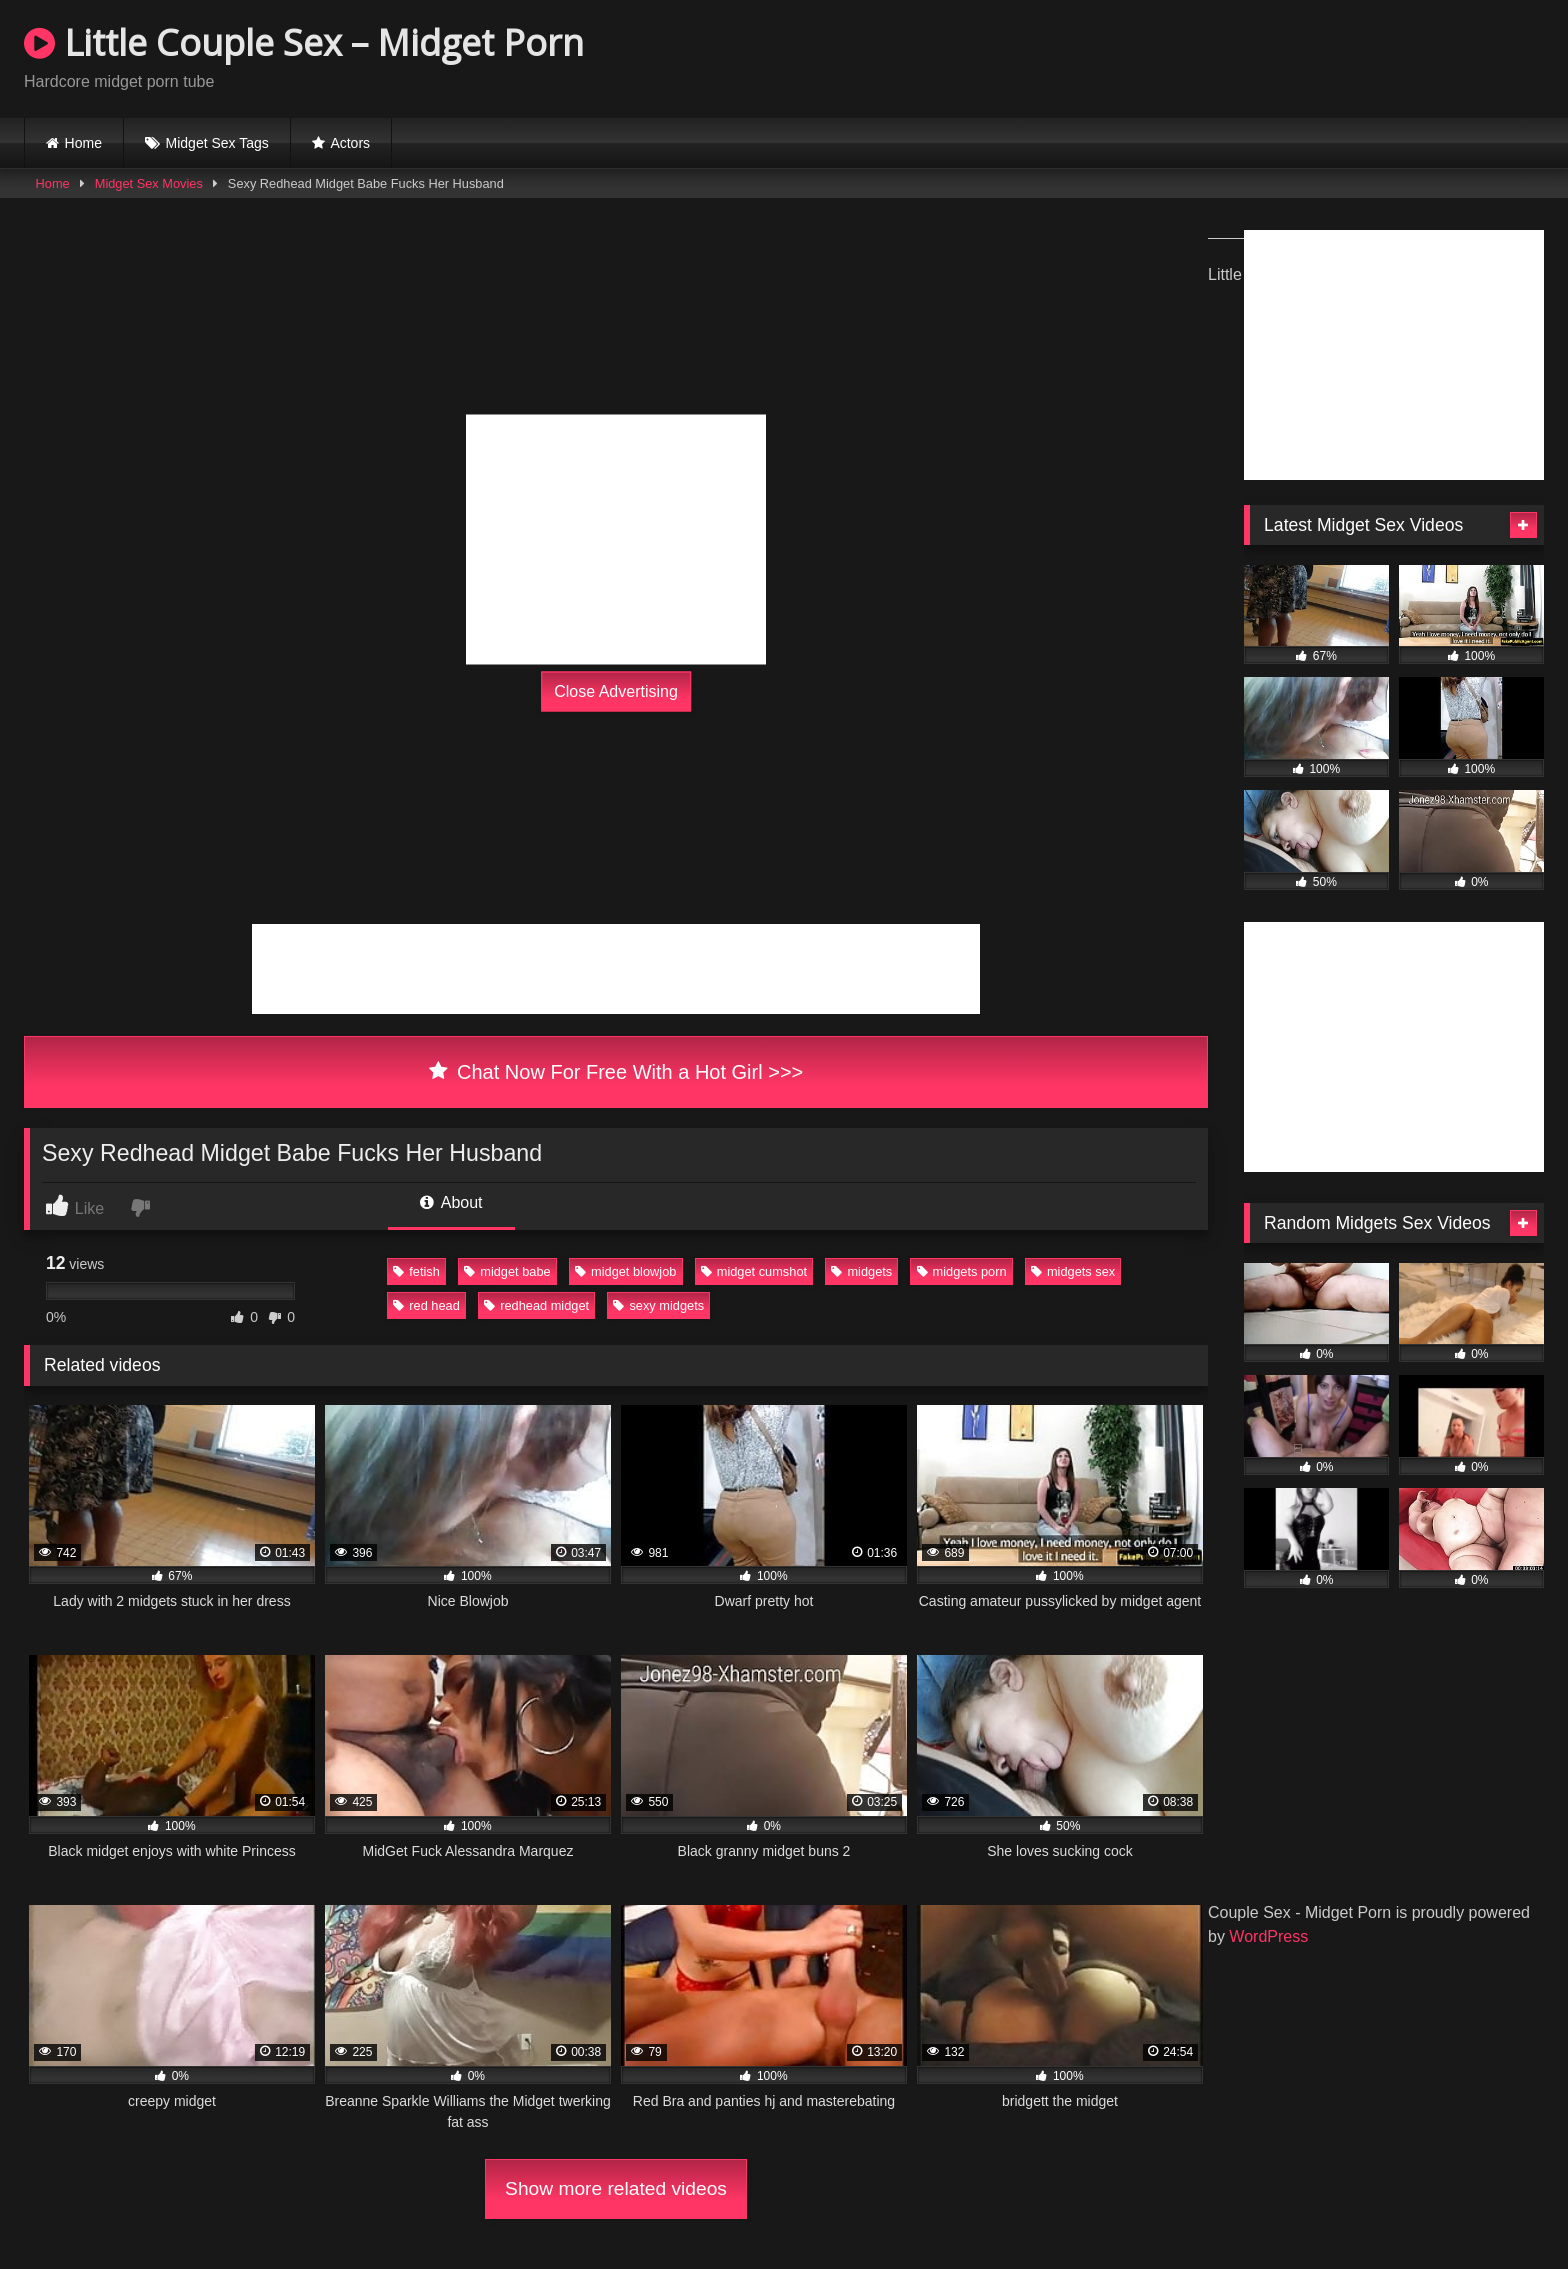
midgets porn (962, 1271)
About (451, 1202)
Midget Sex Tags (217, 143)
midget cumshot (754, 1271)
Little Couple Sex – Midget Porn (304, 42)
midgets (861, 1271)
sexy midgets (658, 1305)
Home (83, 143)
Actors (350, 143)
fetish (416, 1271)
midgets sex (1073, 1271)
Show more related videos (616, 2188)
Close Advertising (616, 691)
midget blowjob (625, 1271)
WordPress (1268, 1936)
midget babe (507, 1271)
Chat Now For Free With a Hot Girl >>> (616, 1072)
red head (426, 1305)
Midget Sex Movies (149, 183)
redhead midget (536, 1305)
